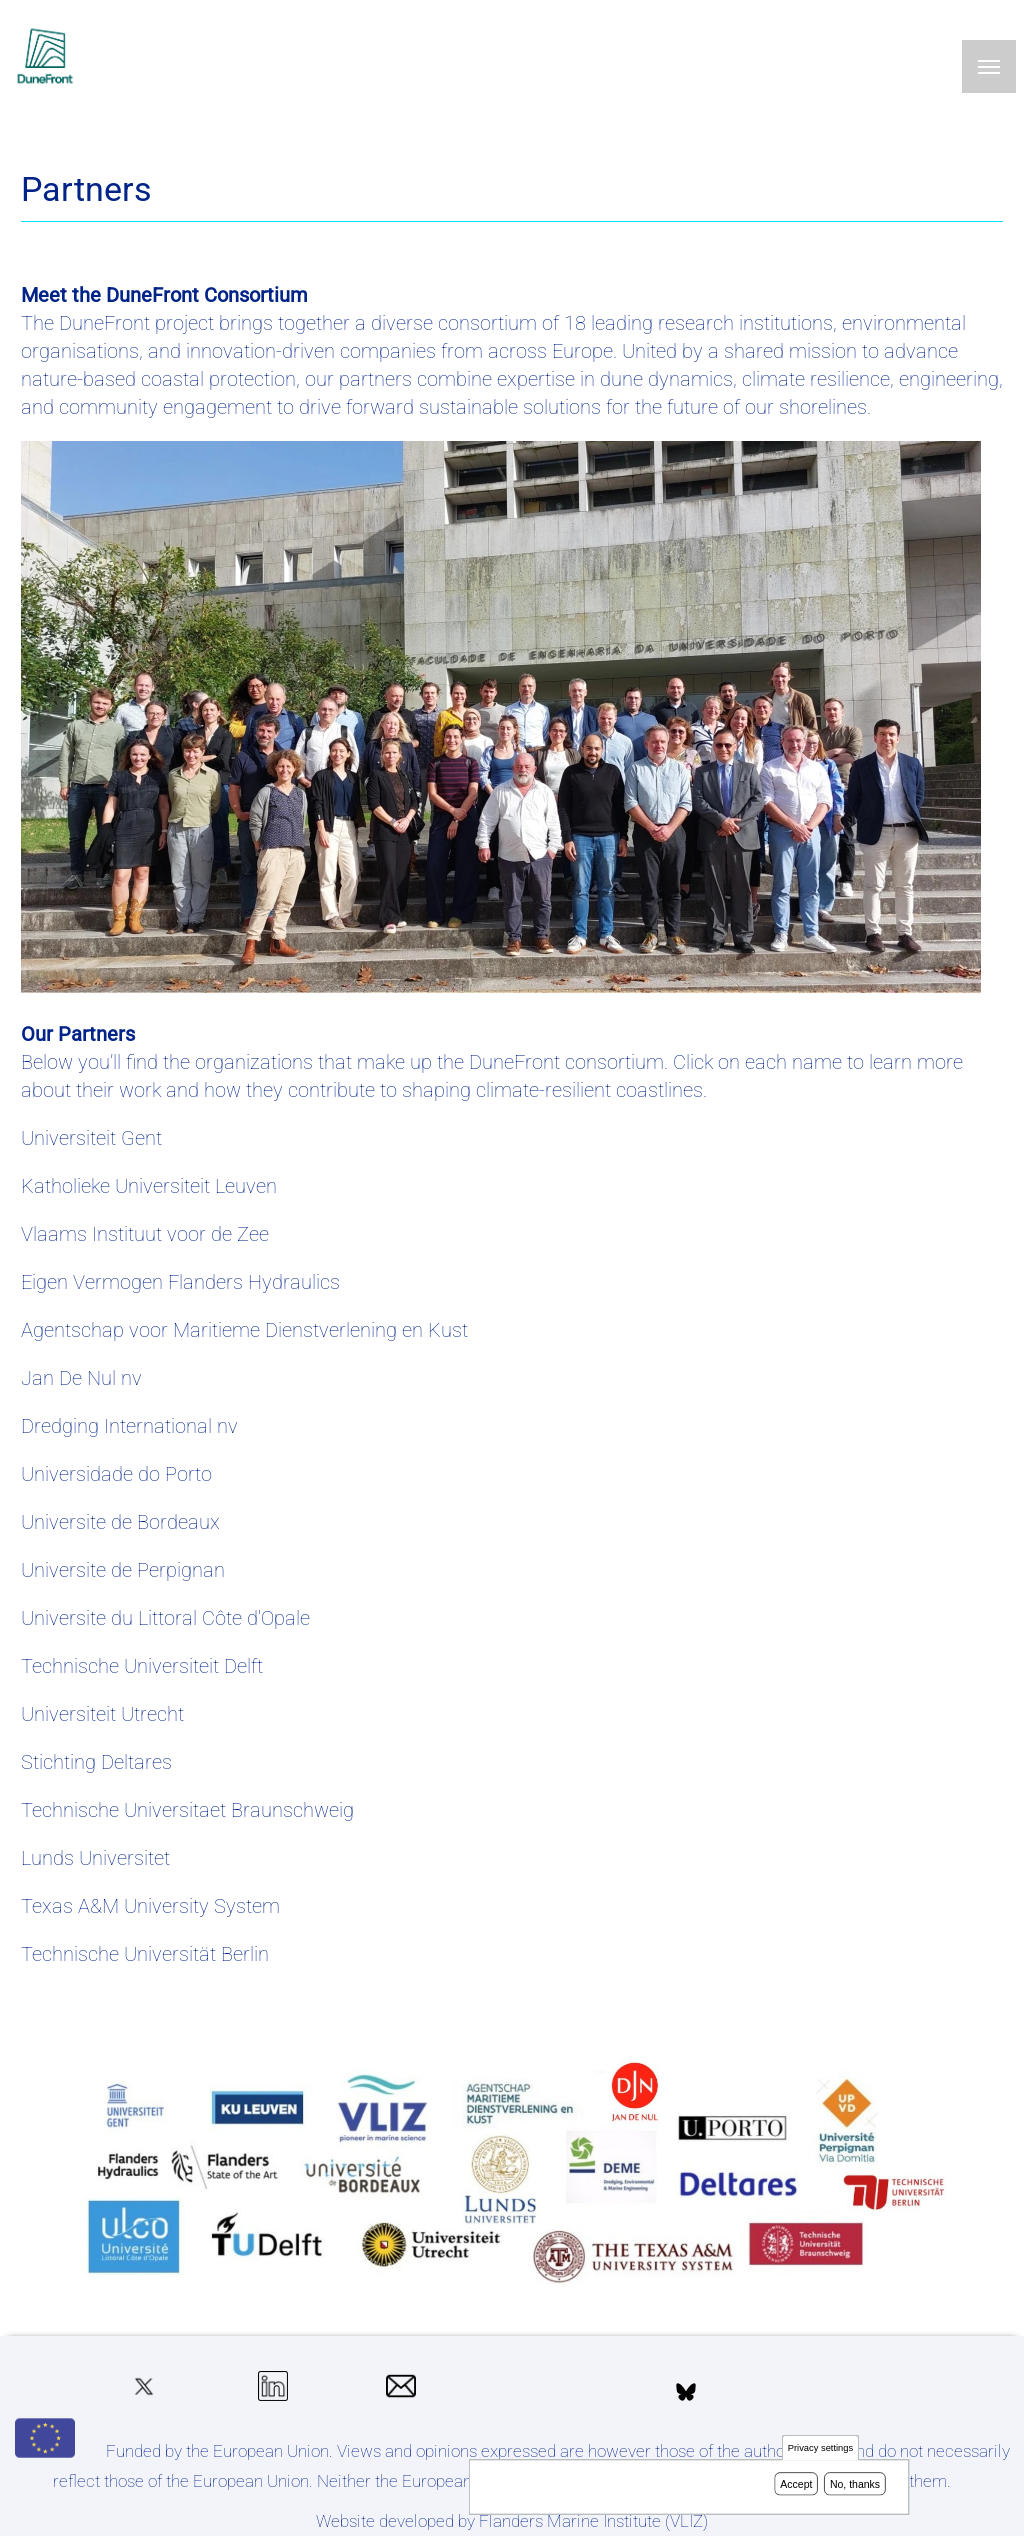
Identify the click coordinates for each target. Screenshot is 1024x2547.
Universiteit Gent (91, 1138)
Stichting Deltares (96, 1762)
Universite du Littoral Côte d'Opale (165, 1618)
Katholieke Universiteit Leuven (149, 1186)
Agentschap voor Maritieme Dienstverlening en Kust (244, 1330)
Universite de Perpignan (123, 1570)
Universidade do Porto (116, 1474)
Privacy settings (820, 2451)
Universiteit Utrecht (102, 1714)
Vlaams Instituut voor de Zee (145, 1234)
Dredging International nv (129, 1426)
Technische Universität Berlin (145, 1954)
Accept (796, 2487)
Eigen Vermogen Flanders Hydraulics (180, 1282)
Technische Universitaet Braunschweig (187, 1810)
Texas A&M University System (150, 1906)
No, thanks (855, 2487)
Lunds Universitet (95, 1858)
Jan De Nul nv (81, 1378)
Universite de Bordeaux (120, 1522)
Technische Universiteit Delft (142, 1666)
